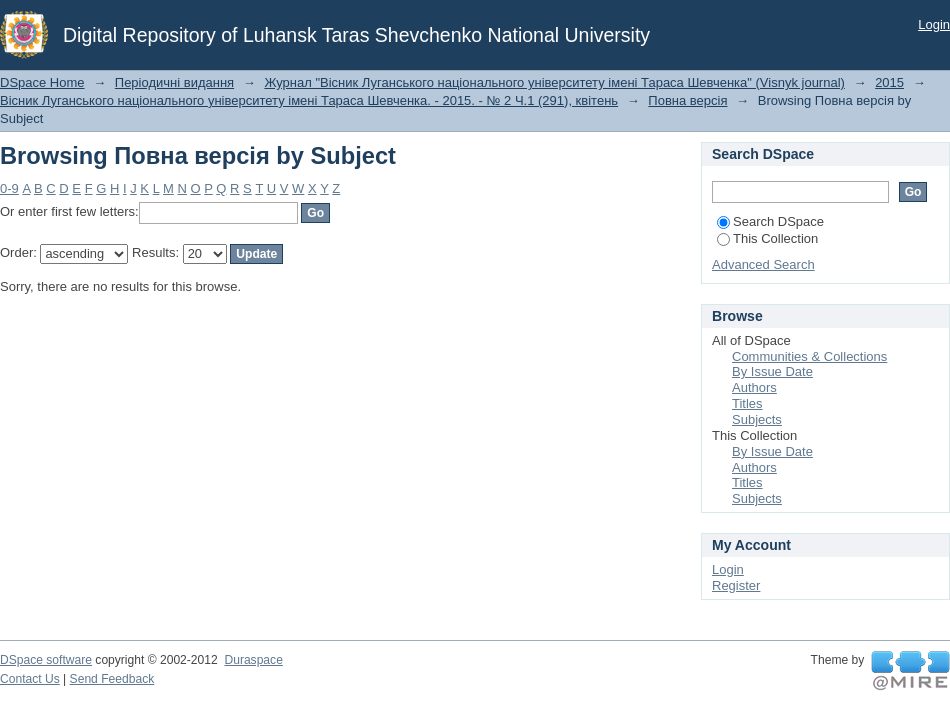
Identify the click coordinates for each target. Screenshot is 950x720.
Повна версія (687, 100)
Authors (754, 387)
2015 (889, 82)
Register (736, 585)
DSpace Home (42, 82)
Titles (747, 403)
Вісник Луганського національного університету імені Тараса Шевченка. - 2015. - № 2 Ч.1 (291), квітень (309, 100)
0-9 (9, 188)
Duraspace (253, 660)
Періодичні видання (174, 82)
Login (934, 24)
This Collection (767, 238)
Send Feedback (112, 679)
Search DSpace (770, 221)
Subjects (757, 419)
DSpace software (46, 660)
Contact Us (30, 679)
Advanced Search (763, 264)
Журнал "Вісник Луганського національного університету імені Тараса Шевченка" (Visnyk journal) (554, 82)
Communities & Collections (809, 356)
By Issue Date (772, 371)
